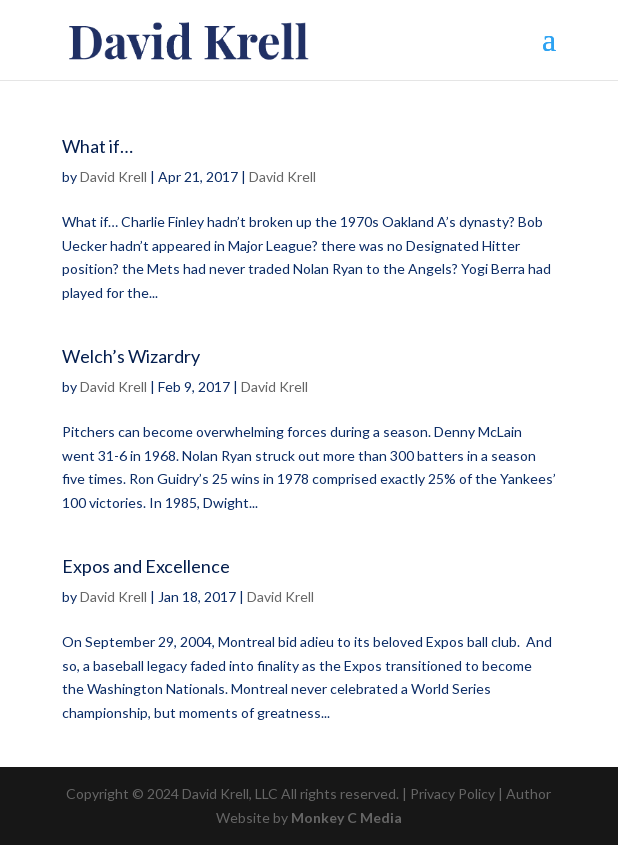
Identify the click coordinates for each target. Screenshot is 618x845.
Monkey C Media (346, 817)
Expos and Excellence (146, 566)
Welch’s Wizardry (131, 356)
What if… (97, 146)
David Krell (113, 176)
